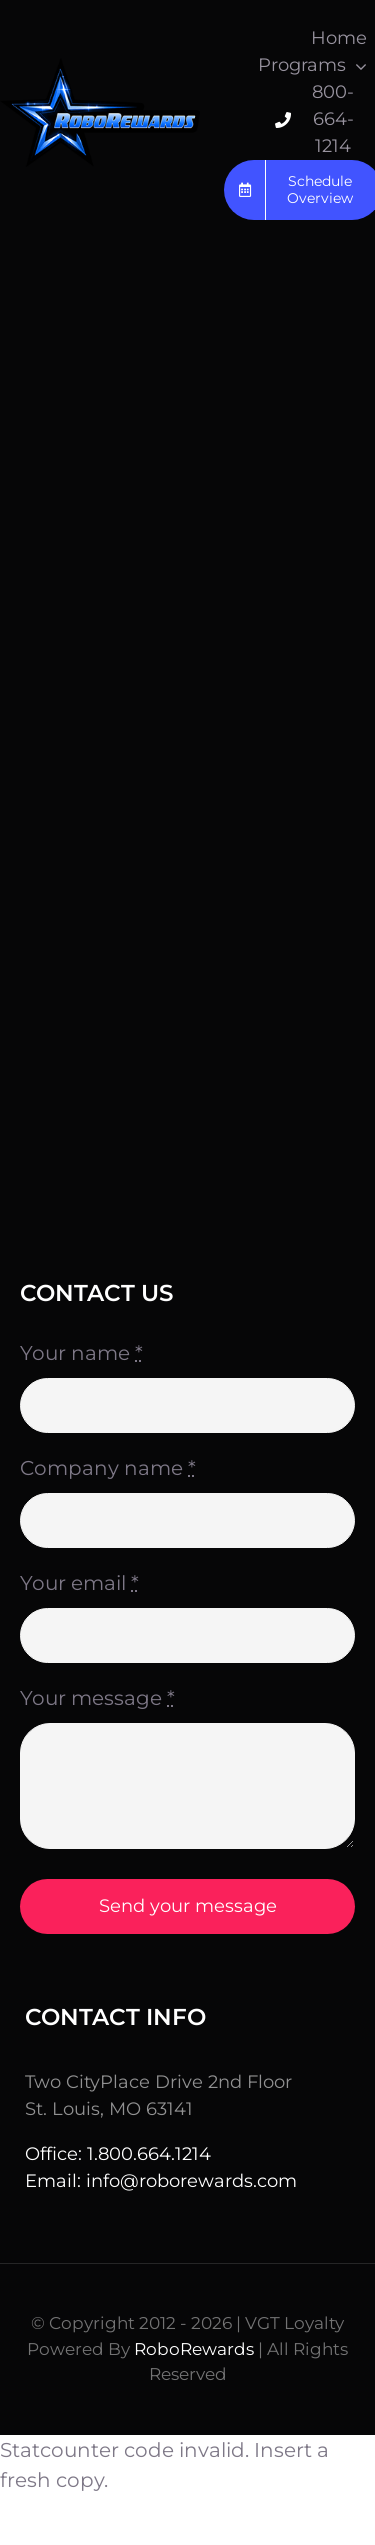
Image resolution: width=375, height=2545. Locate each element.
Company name (108, 1468)
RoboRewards (194, 2349)
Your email (79, 1583)
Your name (81, 1353)
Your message (97, 1698)
